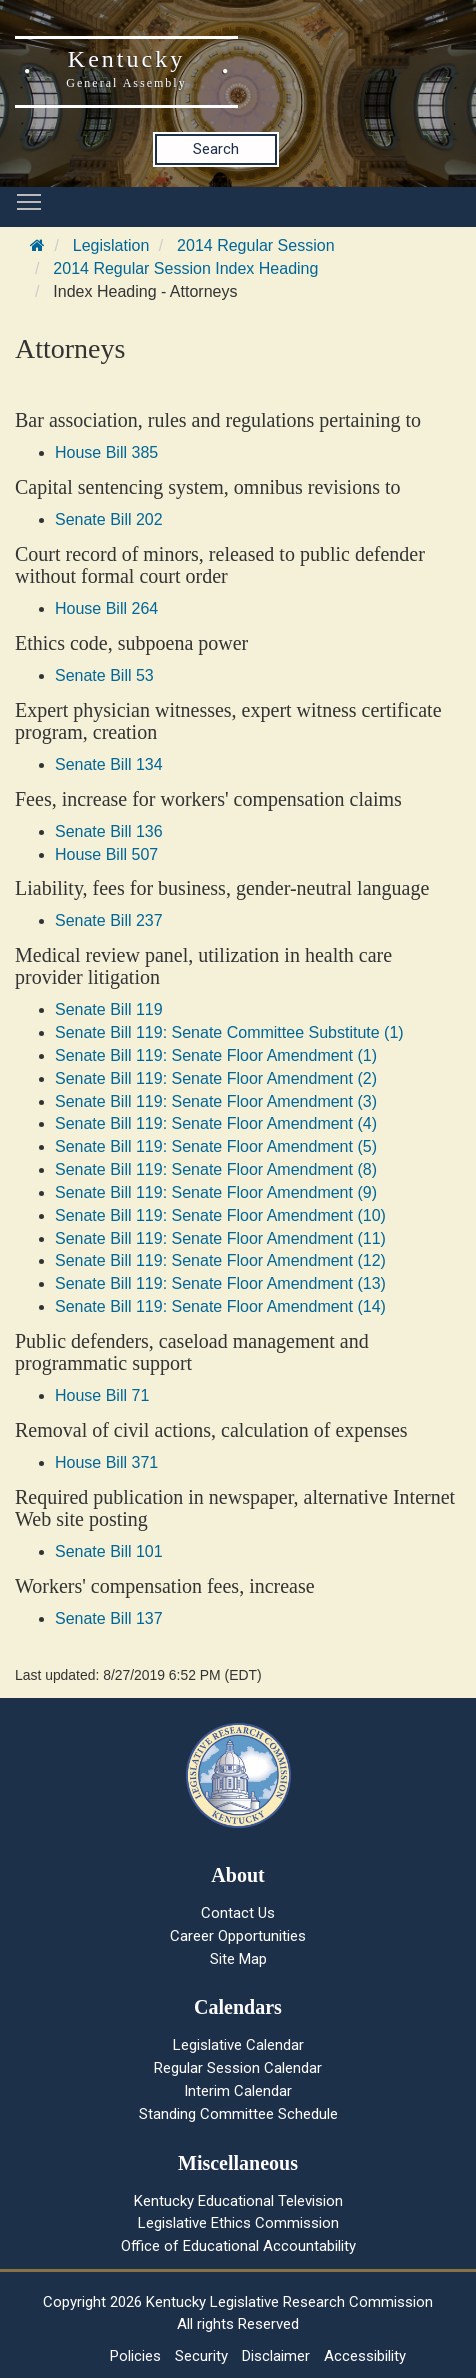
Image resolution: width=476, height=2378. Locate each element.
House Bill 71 (102, 1395)
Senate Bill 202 (109, 519)
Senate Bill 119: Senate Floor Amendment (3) (216, 1101)
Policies (135, 2356)
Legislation (111, 245)
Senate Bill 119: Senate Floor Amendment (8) (216, 1169)
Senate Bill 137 (109, 1618)
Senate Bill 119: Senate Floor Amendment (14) (220, 1306)
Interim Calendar (238, 2091)
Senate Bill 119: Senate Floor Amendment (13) (220, 1283)
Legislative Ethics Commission (238, 2223)
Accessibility (365, 2356)
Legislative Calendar (238, 2045)
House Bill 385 (106, 452)
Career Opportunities (238, 1936)
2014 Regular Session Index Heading (185, 268)
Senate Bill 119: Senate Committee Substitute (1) (229, 1032)
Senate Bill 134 (109, 764)
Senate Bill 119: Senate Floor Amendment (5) (216, 1146)
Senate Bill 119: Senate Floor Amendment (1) (216, 1055)
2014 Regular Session (255, 245)
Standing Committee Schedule (238, 2114)
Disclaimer (276, 2356)
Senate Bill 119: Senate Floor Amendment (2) (216, 1078)
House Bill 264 (106, 608)
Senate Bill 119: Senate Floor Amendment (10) (220, 1215)
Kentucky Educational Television (238, 2201)
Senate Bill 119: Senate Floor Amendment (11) (220, 1238)
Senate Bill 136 (109, 831)
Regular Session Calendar (238, 2068)
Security (201, 2356)
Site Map (238, 1959)
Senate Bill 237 (109, 920)
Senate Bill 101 (109, 1551)
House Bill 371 (106, 1462)
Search (216, 149)
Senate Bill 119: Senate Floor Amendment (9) (216, 1192)
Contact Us (238, 1913)
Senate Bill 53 (104, 675)
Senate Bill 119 (109, 1009)
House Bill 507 (106, 854)
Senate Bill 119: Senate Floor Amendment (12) (220, 1260)
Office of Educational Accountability (238, 2246)
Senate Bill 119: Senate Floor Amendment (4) (216, 1123)
